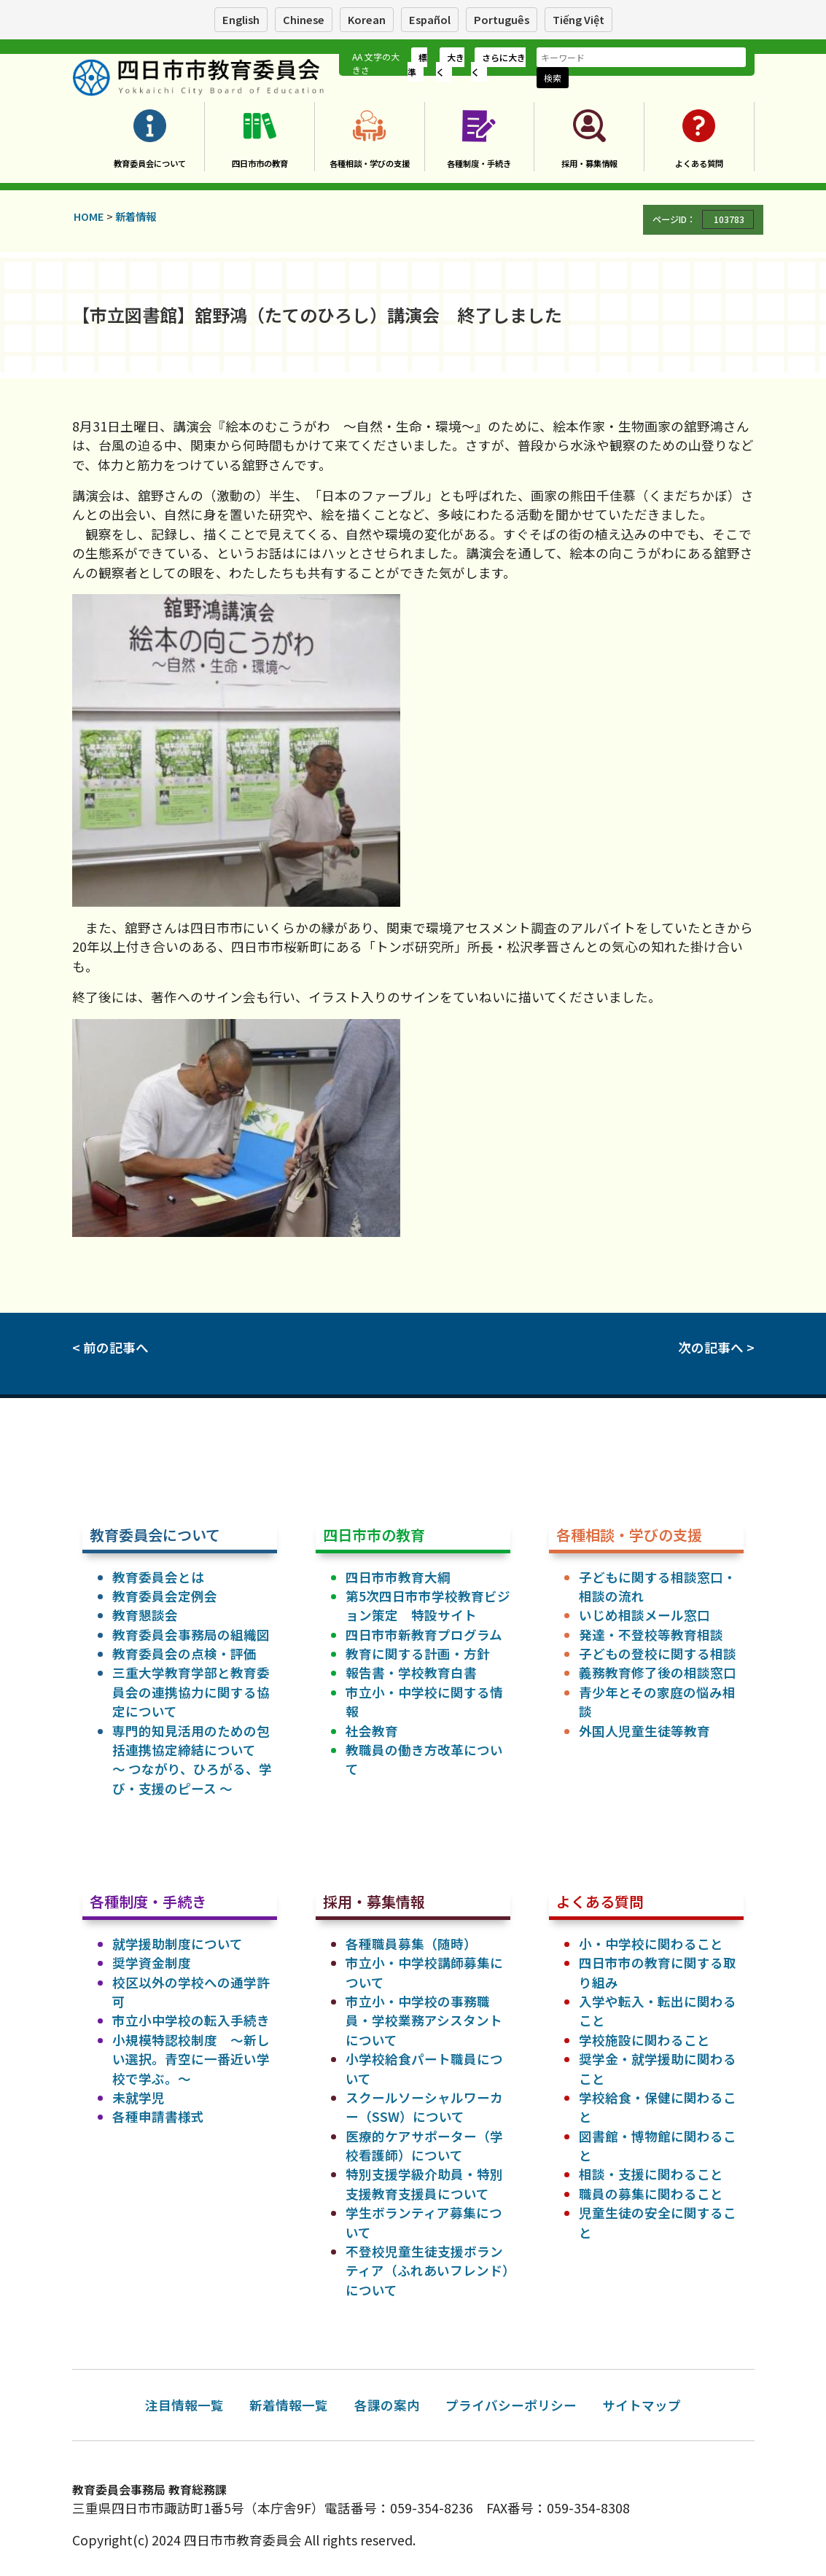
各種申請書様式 (158, 2116)
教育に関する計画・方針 (418, 1653)
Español (430, 19)
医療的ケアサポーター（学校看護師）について (424, 2145)
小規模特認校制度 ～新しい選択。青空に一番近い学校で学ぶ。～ (191, 2059)
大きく (450, 64)
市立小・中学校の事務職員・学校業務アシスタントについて (424, 2020)
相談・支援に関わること (651, 2174)
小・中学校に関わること (651, 1944)
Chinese (303, 19)
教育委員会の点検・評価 (184, 1653)
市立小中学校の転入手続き (191, 2020)
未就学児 (138, 2097)
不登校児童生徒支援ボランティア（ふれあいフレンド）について (427, 2270)
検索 (552, 77)
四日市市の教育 (260, 163)
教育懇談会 (145, 1615)
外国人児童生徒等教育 (644, 1731)
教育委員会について (150, 163)
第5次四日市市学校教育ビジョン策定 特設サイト (428, 1605)
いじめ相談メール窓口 (644, 1615)
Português (501, 19)
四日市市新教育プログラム (424, 1634)
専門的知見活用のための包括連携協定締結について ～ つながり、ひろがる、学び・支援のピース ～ (192, 1760)
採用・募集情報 (589, 163)
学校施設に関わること (644, 2040)
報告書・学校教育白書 (411, 1672)
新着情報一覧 (288, 2405)
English (241, 19)
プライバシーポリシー (511, 2405)
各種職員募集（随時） (411, 1944)
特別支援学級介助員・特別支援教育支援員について (424, 2183)
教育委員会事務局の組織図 (191, 1634)
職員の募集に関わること (651, 2194)
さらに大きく (498, 64)
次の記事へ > (716, 1347)
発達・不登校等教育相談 (651, 1634)
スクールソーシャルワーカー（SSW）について (424, 2107)
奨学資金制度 (151, 1963)
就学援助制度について (177, 1944)
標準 (417, 64)
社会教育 (372, 1731)
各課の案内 (387, 2405)
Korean (367, 19)
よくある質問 (699, 163)
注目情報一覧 (184, 2405)
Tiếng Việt (578, 19)
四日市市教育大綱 (398, 1577)
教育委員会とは (158, 1577)
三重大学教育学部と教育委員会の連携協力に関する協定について (191, 1691)
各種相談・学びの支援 (370, 163)
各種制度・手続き (479, 163)
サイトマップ (641, 2405)
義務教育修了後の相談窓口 (657, 1672)
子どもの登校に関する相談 (657, 1653)
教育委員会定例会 (164, 1596)
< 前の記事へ (110, 1347)
